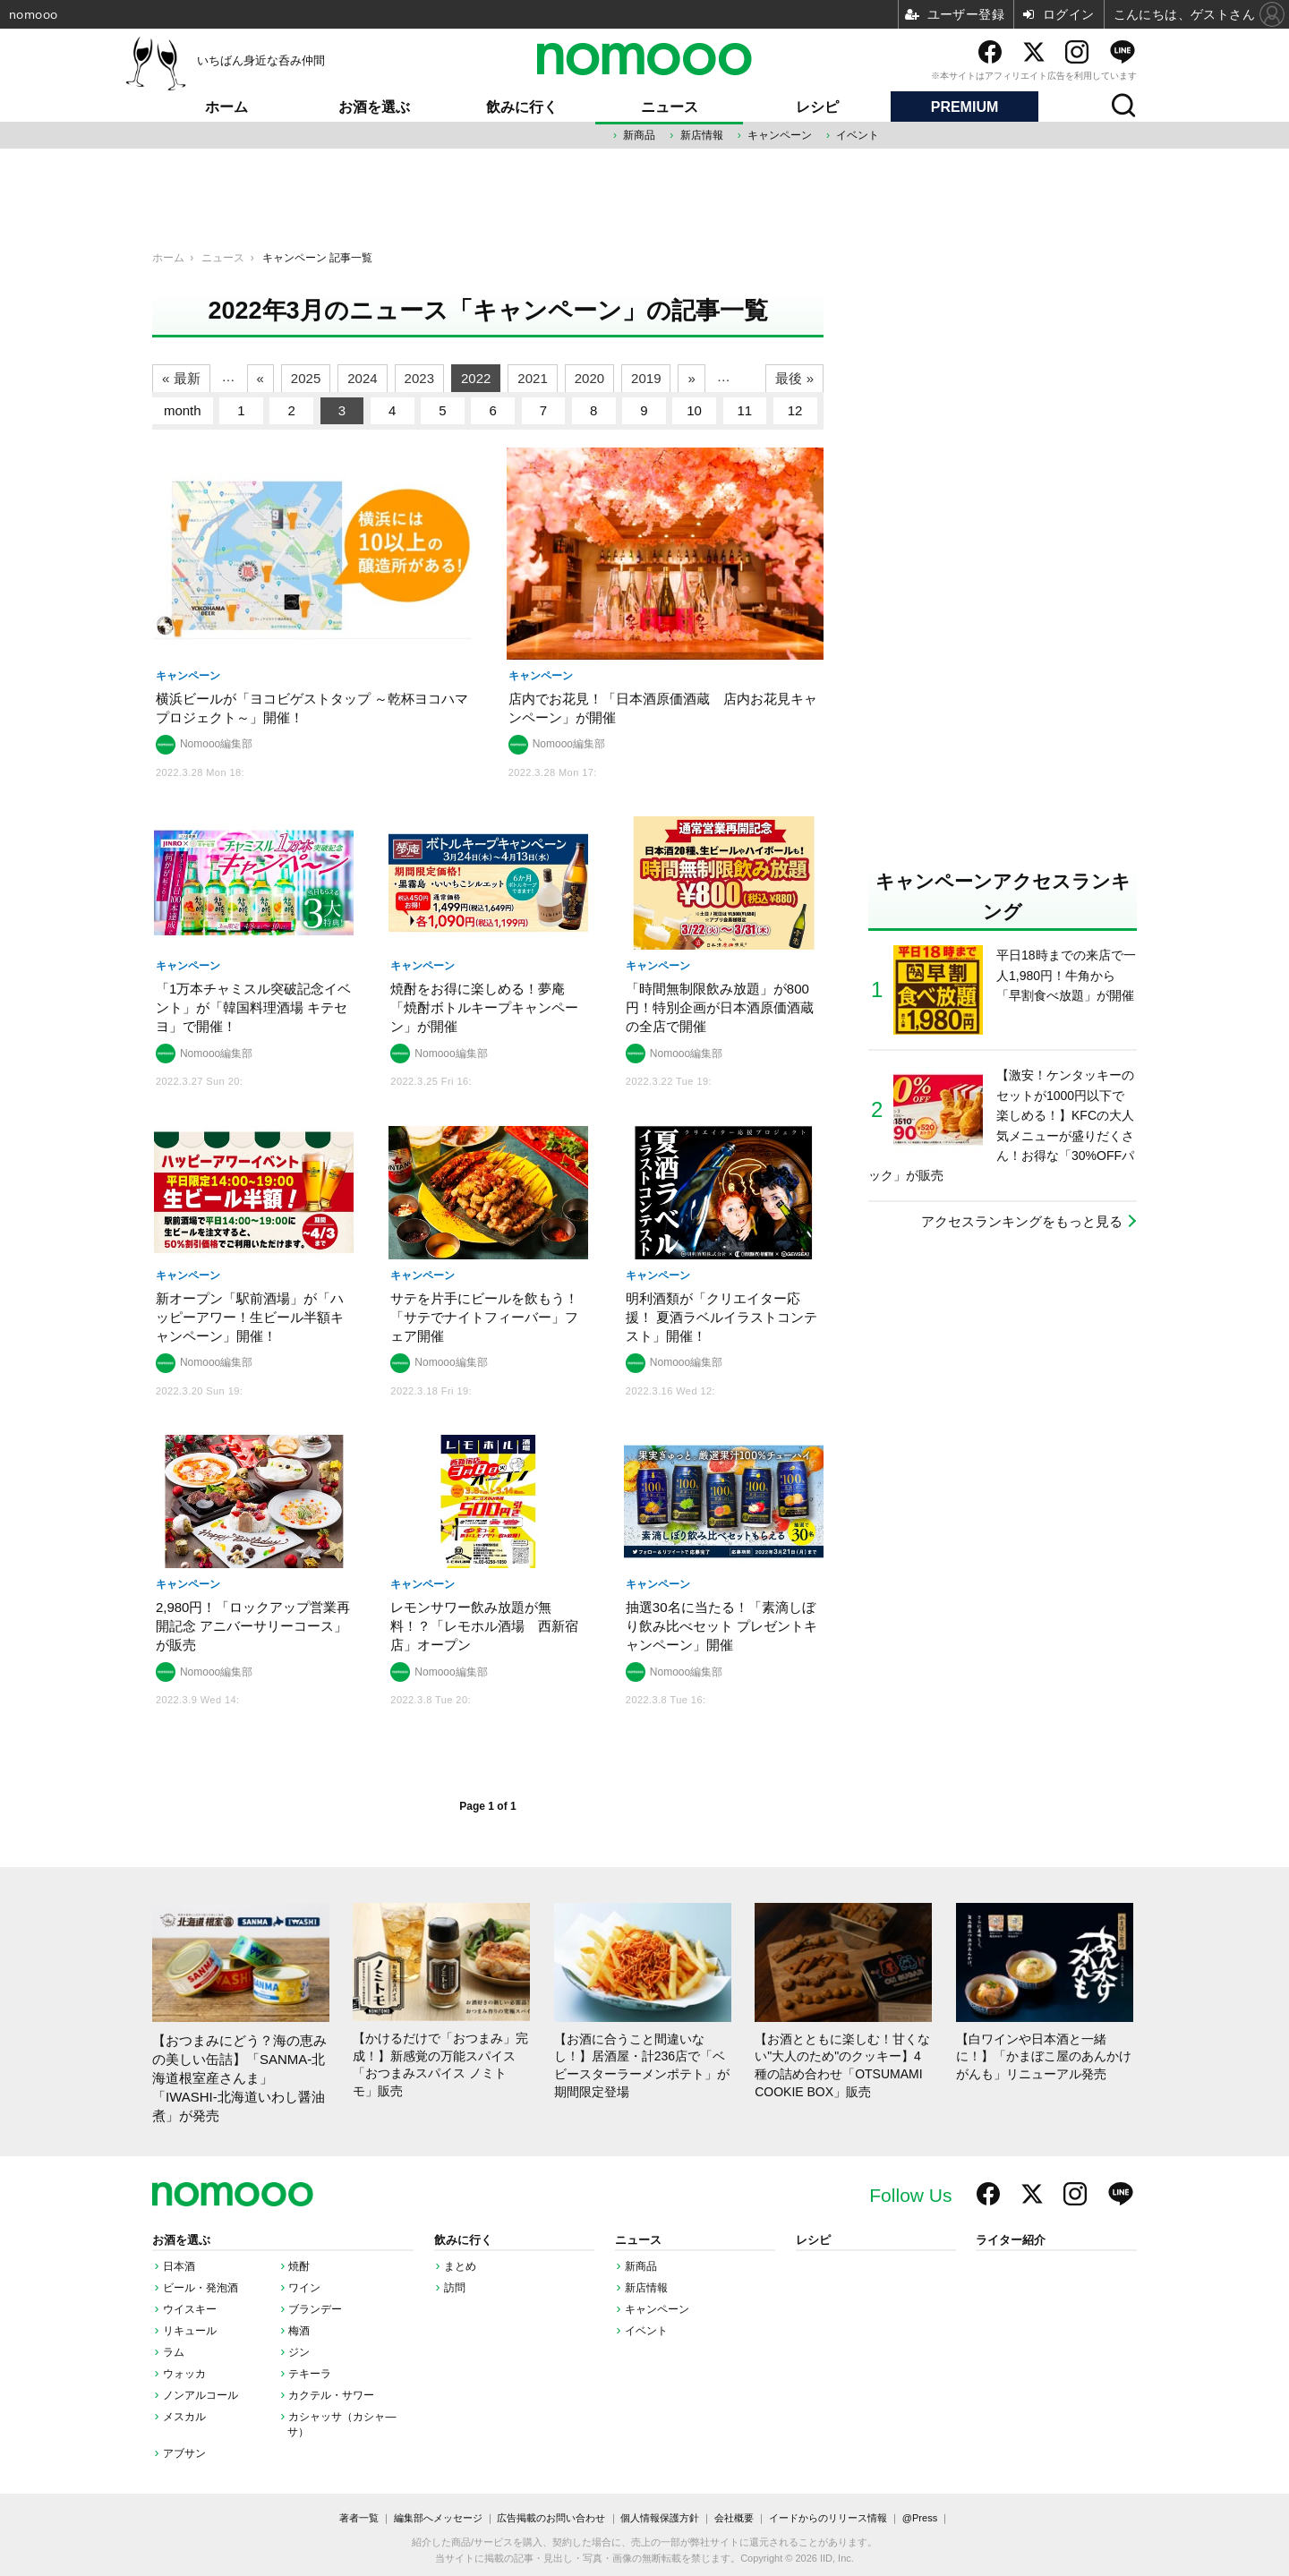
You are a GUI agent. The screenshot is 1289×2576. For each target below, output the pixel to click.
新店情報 (701, 135)
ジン (299, 2352)
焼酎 (299, 2266)
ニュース (669, 107)
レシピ (817, 107)
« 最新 (181, 378)
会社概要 (734, 2517)
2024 (362, 378)
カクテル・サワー (331, 2395)
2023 (419, 378)
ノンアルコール (200, 2395)
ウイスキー (190, 2309)
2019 (646, 378)
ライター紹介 (1011, 2240)
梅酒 (299, 2330)
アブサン (184, 2453)
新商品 (639, 135)
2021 (532, 378)
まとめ (460, 2266)
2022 (476, 378)
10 (694, 410)
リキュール (190, 2330)
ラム (173, 2352)
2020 (589, 378)
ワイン (304, 2288)
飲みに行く (522, 107)
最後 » (794, 378)
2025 (305, 378)
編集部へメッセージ (438, 2517)
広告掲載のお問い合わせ (551, 2517)
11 (745, 410)
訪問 (454, 2288)
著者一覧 (359, 2517)
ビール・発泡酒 (200, 2288)
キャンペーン (779, 135)
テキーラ (309, 2373)
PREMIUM (965, 107)
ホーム (226, 107)
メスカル (184, 2416)
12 (795, 410)
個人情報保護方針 (659, 2517)
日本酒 (179, 2266)
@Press (919, 2517)
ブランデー (315, 2309)
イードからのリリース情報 (828, 2517)
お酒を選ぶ (374, 107)
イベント (857, 135)
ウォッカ (184, 2373)
